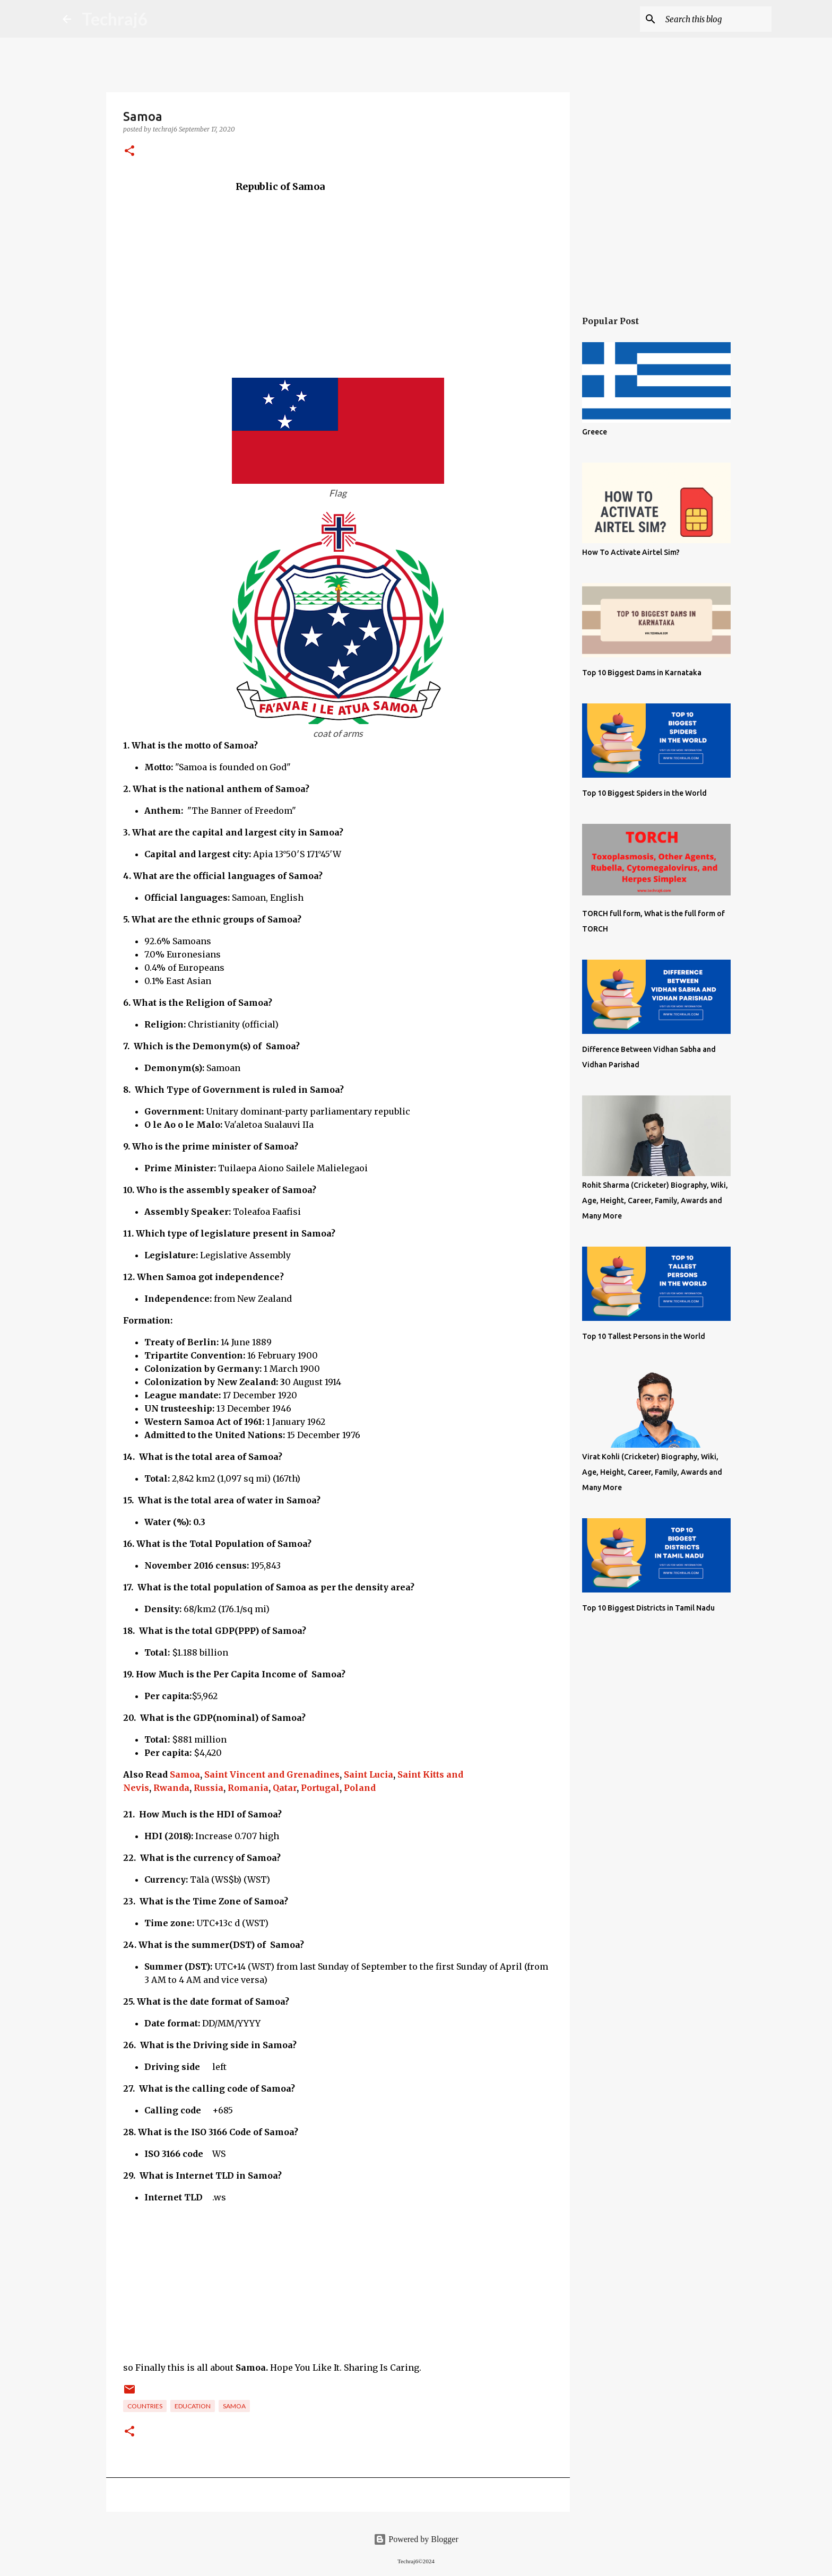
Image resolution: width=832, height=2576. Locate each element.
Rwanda (171, 1787)
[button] (129, 151)
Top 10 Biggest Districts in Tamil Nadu (648, 1608)
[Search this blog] (716, 19)
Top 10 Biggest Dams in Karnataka (641, 672)
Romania (248, 1787)
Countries (144, 2406)
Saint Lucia (368, 1774)
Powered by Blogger (416, 2539)
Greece (594, 432)
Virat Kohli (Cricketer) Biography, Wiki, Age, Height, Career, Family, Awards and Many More (652, 1472)
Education (193, 2406)
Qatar (285, 1787)
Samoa (185, 1774)
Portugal (320, 1787)
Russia (208, 1787)
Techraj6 (115, 18)
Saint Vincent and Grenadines (272, 1774)
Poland (360, 1787)
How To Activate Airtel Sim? (631, 552)
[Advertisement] (338, 268)
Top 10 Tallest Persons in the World (643, 1336)
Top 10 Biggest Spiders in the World (644, 793)
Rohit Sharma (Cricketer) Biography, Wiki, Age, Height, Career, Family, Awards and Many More (655, 1200)
